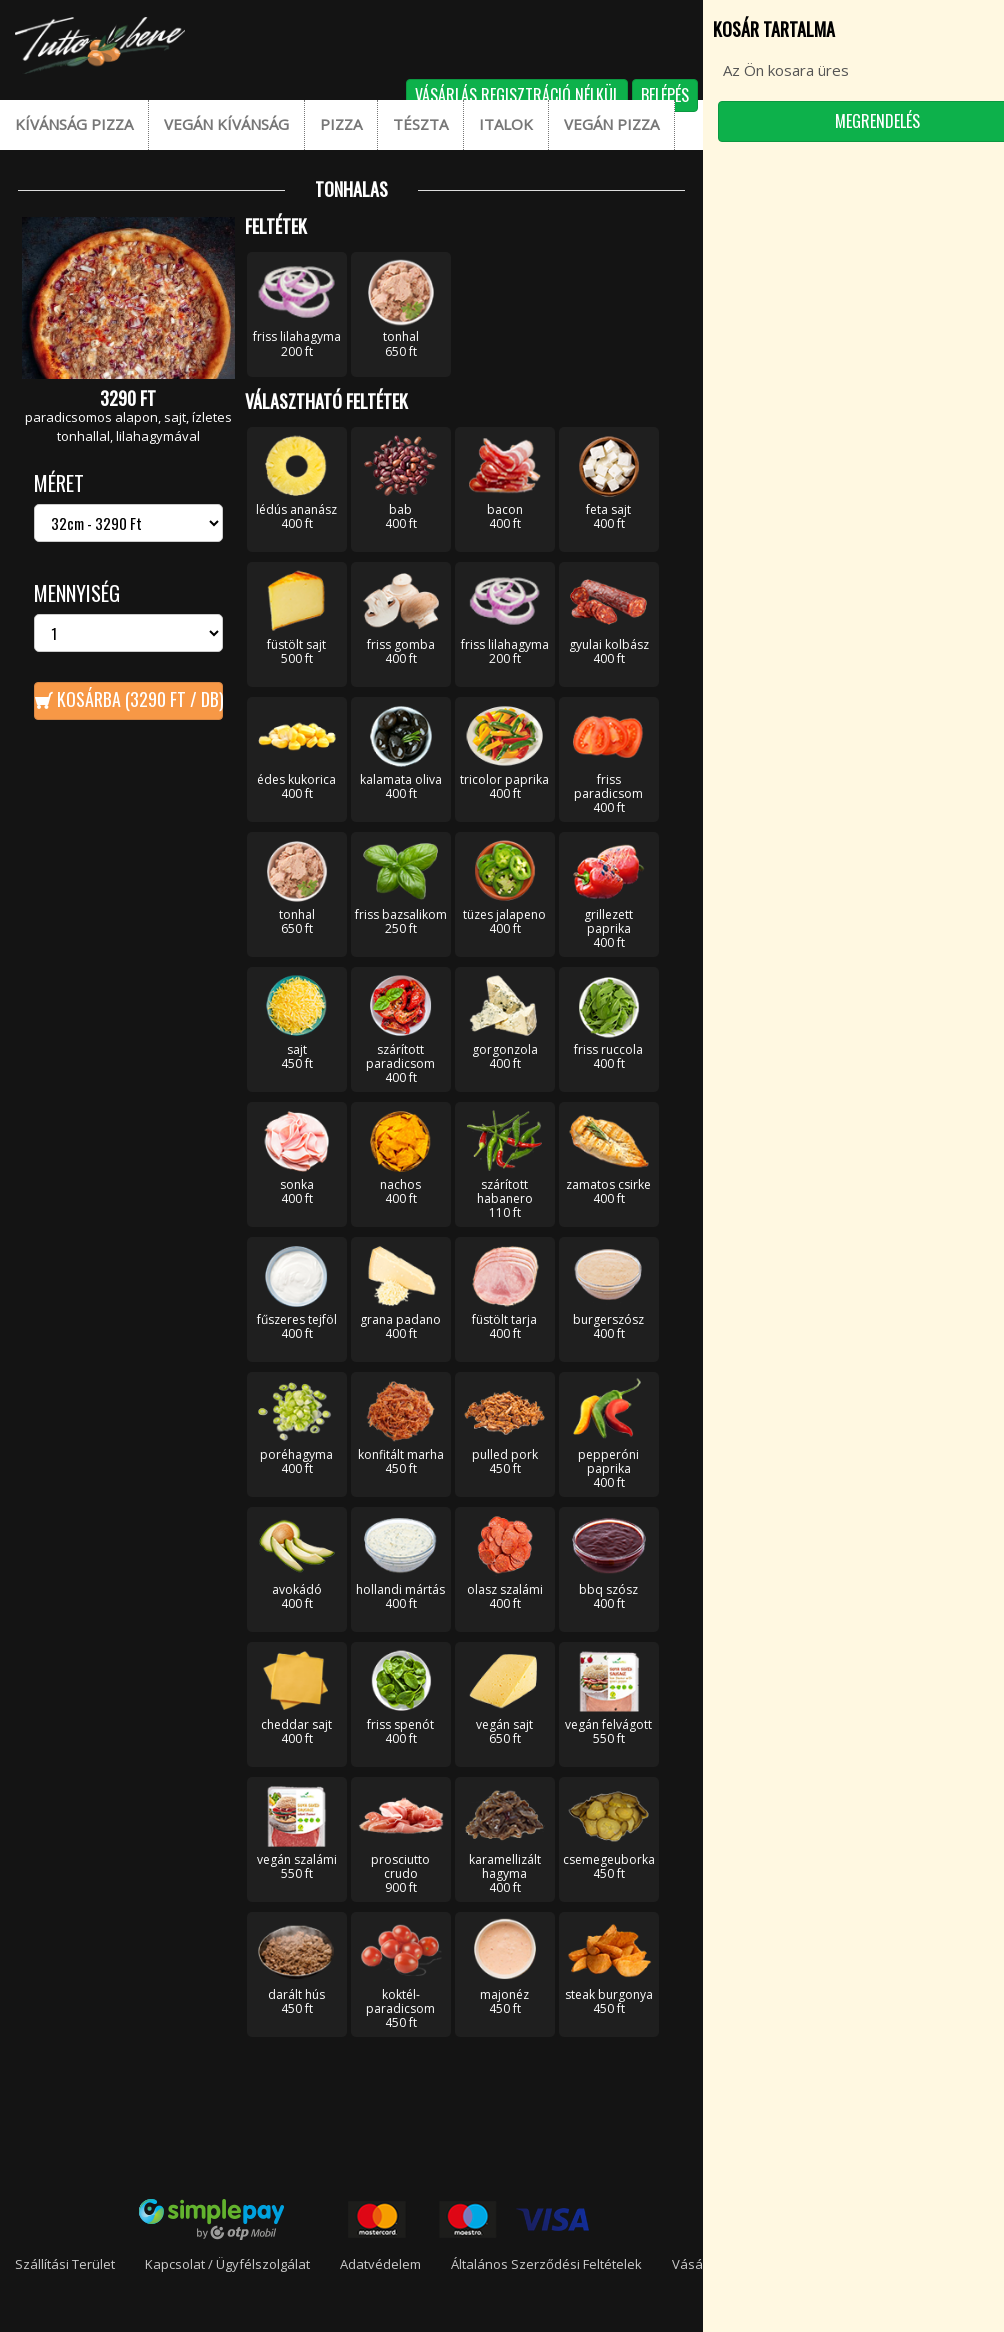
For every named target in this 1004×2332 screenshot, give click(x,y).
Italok (506, 124)
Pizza (341, 124)
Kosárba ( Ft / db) (138, 699)
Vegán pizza (611, 124)
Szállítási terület (65, 2264)
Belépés (665, 95)
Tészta (420, 124)
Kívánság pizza (74, 124)
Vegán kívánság (226, 124)
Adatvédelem (380, 2264)
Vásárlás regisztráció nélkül (517, 95)
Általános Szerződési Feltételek (546, 2264)
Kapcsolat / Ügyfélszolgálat (227, 2264)
